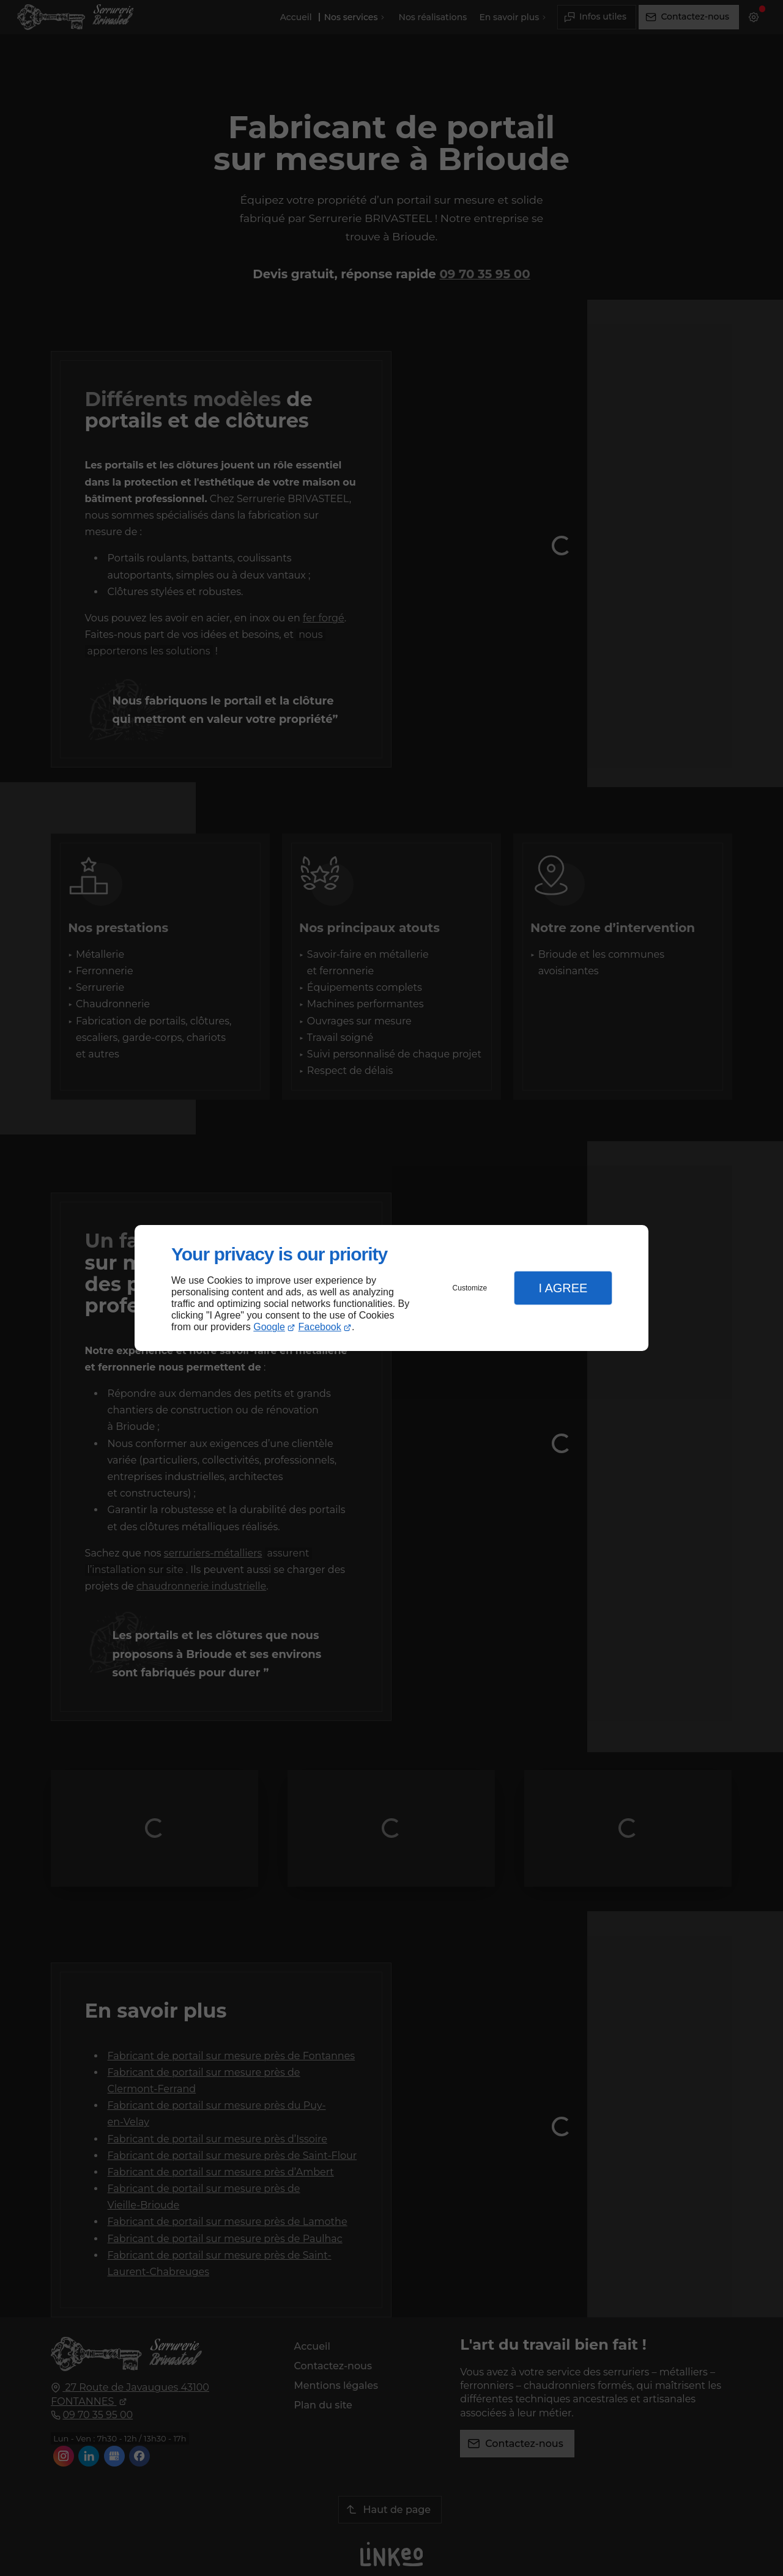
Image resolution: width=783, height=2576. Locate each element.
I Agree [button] (562, 1288)
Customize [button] (470, 1288)
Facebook (320, 1327)
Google (269, 1327)
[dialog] (391, 1288)
